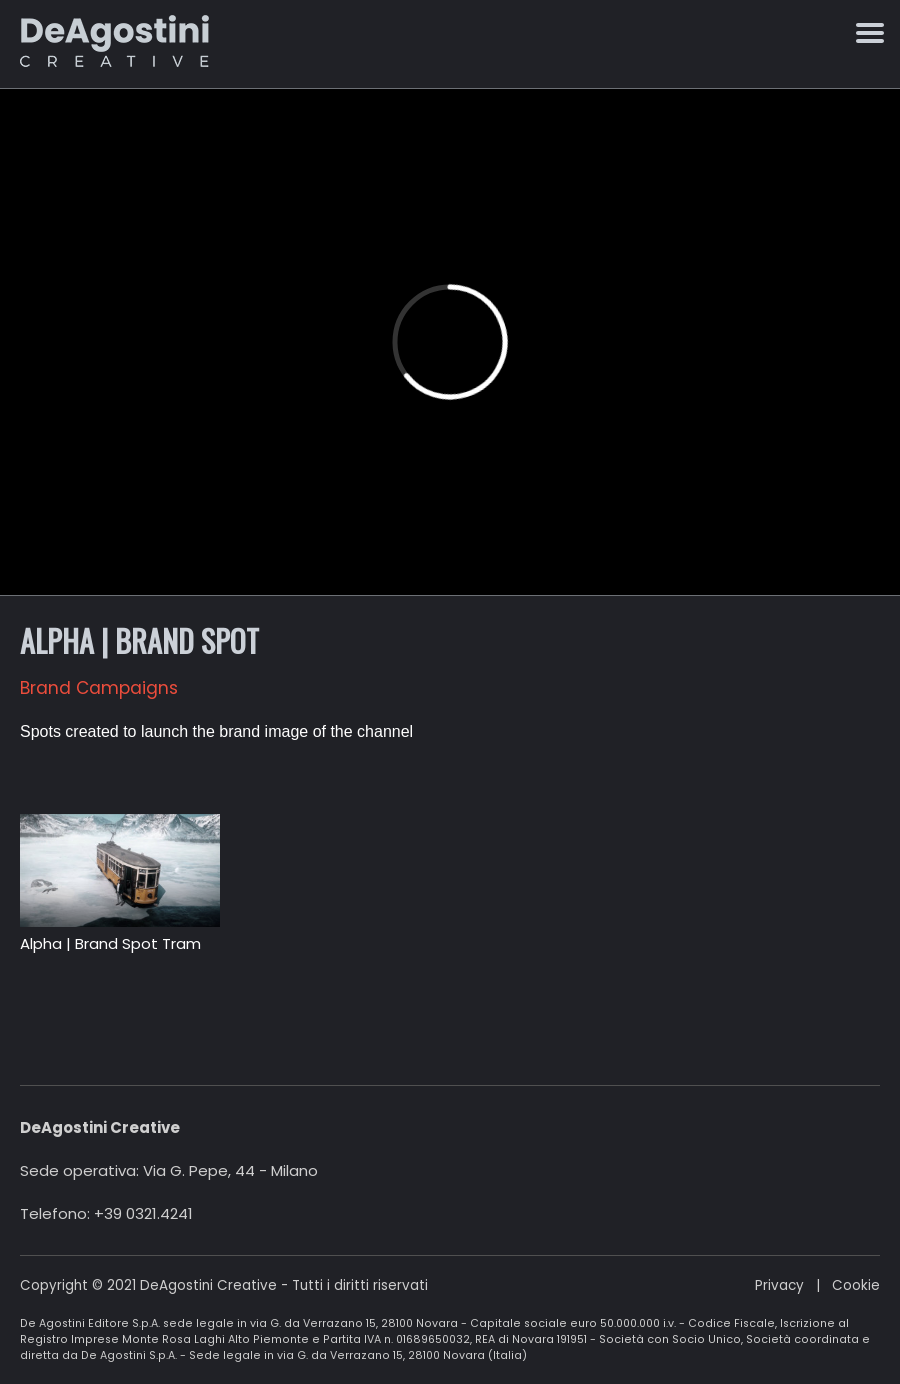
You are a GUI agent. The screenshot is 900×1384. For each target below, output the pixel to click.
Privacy (779, 1285)
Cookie (856, 1285)
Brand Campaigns (99, 688)
